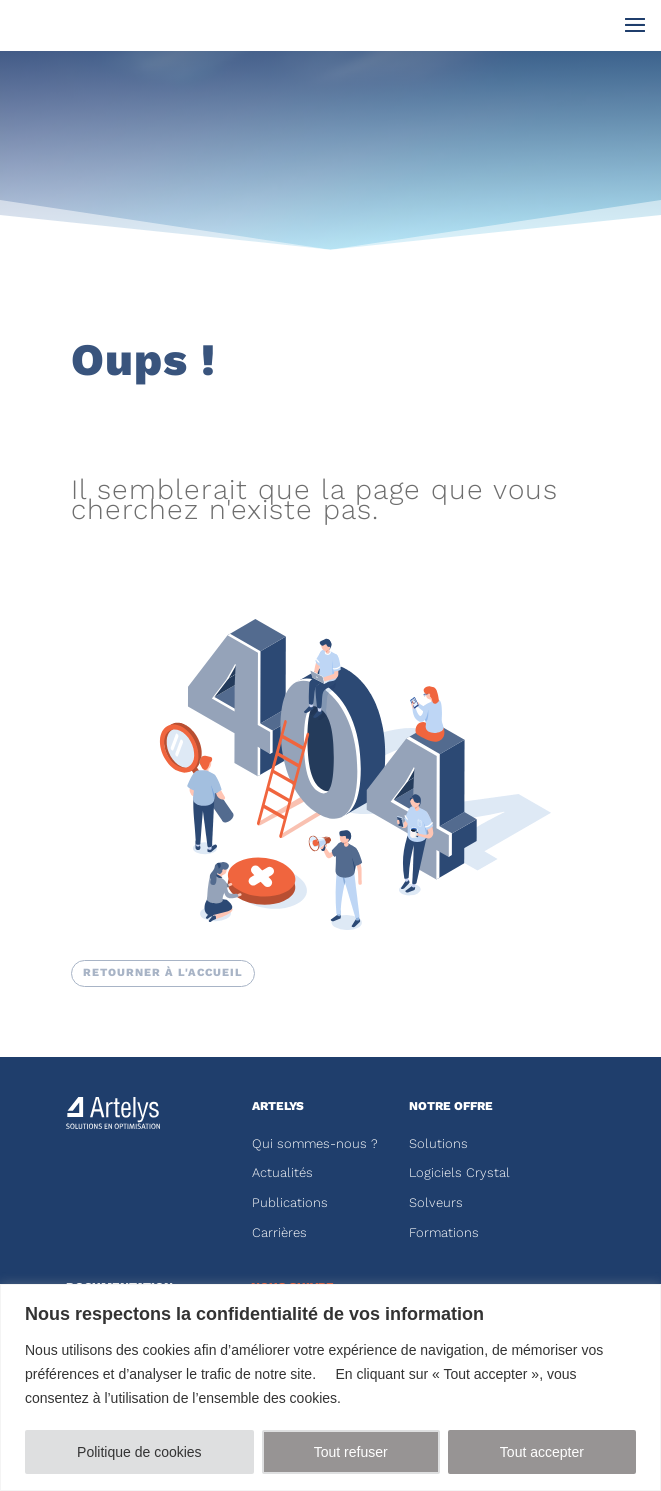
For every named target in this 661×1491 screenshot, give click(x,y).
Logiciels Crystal (459, 1172)
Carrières (279, 1232)
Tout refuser (351, 1452)
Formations (444, 1232)
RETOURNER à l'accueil (163, 972)
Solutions (438, 1143)
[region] (330, 1387)
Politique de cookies (139, 1452)
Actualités (282, 1172)
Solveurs (436, 1202)
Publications (290, 1202)
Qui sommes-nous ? (315, 1143)
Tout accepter (542, 1452)
